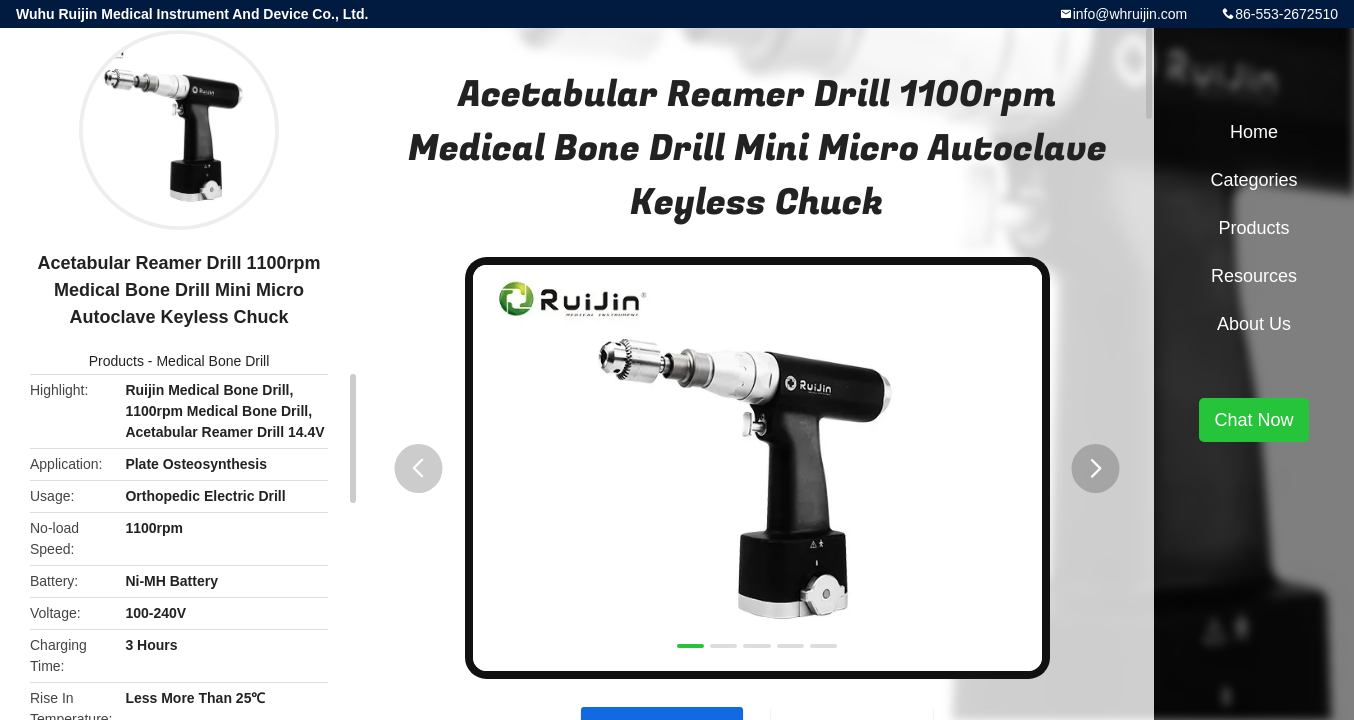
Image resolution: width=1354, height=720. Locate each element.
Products (116, 361)
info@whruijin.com (1130, 14)
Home (1254, 132)
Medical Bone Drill (212, 361)
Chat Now (1253, 420)
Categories (1253, 180)
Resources (1254, 276)
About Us (1254, 324)
